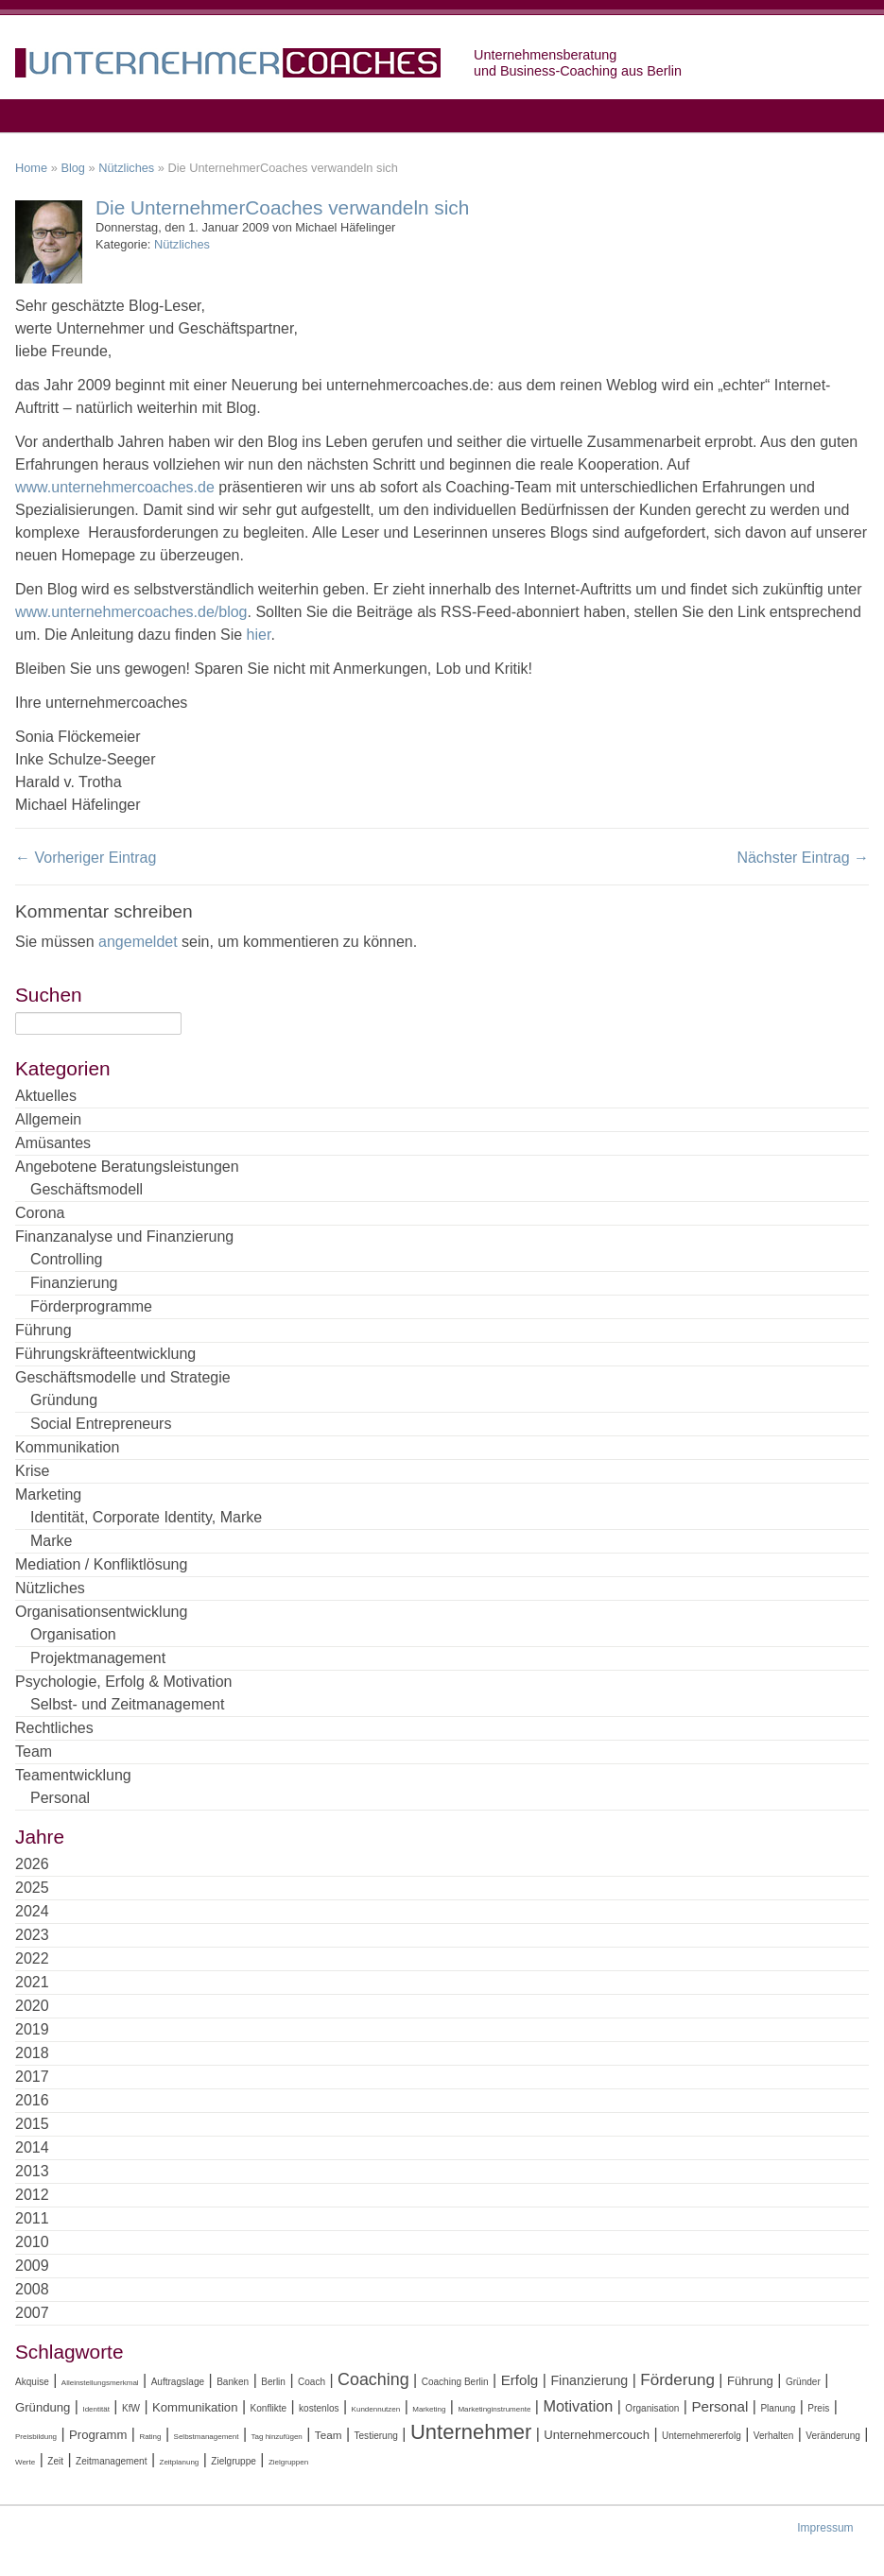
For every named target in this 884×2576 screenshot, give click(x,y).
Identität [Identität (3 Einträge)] (95, 2409)
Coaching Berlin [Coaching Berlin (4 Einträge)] (455, 2382)
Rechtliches (54, 1728)
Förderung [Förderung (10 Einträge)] (677, 2380)
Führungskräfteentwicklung (105, 1354)
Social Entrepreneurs (100, 1424)
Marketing (48, 1494)
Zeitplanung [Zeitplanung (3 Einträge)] (179, 2462)
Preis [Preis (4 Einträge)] (818, 2408)
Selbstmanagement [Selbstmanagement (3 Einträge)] (206, 2436)
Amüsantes (53, 1143)
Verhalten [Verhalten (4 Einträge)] (773, 2435)
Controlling (66, 1259)
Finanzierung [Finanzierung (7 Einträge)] (589, 2380)
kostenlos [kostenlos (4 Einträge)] (318, 2408)
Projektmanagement (97, 1658)
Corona (39, 1213)
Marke (51, 1541)
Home (31, 168)
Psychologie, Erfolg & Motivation (123, 1682)
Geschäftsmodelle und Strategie (123, 1377)
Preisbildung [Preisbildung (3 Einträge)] (36, 2436)
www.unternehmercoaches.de (115, 487)
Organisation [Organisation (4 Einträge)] (652, 2408)
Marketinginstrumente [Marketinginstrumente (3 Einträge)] (494, 2409)
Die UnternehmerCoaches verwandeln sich (282, 207)
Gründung (63, 1400)
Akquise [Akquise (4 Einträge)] (32, 2382)
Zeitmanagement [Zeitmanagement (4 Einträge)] (111, 2461)
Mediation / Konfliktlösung (101, 1564)
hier (259, 635)
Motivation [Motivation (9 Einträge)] (578, 2405)
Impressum (825, 2527)
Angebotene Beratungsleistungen (127, 1167)
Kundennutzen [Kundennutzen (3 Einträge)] (376, 2409)
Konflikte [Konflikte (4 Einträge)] (269, 2408)
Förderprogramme (91, 1306)
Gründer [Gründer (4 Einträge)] (803, 2382)
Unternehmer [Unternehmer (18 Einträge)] (470, 2432)
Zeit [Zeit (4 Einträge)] (55, 2461)
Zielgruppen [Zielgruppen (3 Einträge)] (288, 2462)
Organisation (73, 1634)
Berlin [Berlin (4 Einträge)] (273, 2382)
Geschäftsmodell (86, 1189)
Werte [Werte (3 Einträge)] (25, 2462)
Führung (43, 1330)
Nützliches (126, 168)
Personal (60, 1798)
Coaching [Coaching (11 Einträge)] (373, 2379)
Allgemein (48, 1119)
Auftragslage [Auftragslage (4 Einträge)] (177, 2382)
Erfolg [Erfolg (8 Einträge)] (520, 2380)
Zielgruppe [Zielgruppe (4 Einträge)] (233, 2461)
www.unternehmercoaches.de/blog (131, 612)
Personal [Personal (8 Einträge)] (719, 2406)
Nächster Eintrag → (803, 858)
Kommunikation (67, 1447)
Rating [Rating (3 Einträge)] (150, 2436)
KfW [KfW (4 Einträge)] (131, 2408)
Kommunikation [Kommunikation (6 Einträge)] (194, 2407)
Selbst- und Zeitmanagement (127, 1704)
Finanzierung (74, 1283)
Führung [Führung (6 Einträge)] (750, 2381)
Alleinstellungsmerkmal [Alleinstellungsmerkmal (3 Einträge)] (100, 2383)
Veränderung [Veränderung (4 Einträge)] (833, 2435)
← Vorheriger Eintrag (85, 858)
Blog (73, 168)
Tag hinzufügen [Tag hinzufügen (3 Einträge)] (277, 2436)
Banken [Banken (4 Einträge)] (233, 2382)
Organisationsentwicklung (101, 1612)
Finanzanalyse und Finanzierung (124, 1236)
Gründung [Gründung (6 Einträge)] (42, 2407)
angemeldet (138, 942)
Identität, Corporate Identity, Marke (146, 1517)
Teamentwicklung (73, 1775)
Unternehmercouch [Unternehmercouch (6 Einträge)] (597, 2435)
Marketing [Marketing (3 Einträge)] (428, 2409)
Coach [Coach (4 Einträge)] (311, 2382)
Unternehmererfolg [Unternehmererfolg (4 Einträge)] (701, 2435)
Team (33, 1751)
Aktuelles (46, 1096)
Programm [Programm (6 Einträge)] (98, 2435)
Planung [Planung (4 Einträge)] (777, 2408)
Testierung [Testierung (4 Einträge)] (376, 2435)
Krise (32, 1471)
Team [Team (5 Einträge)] (328, 2435)
